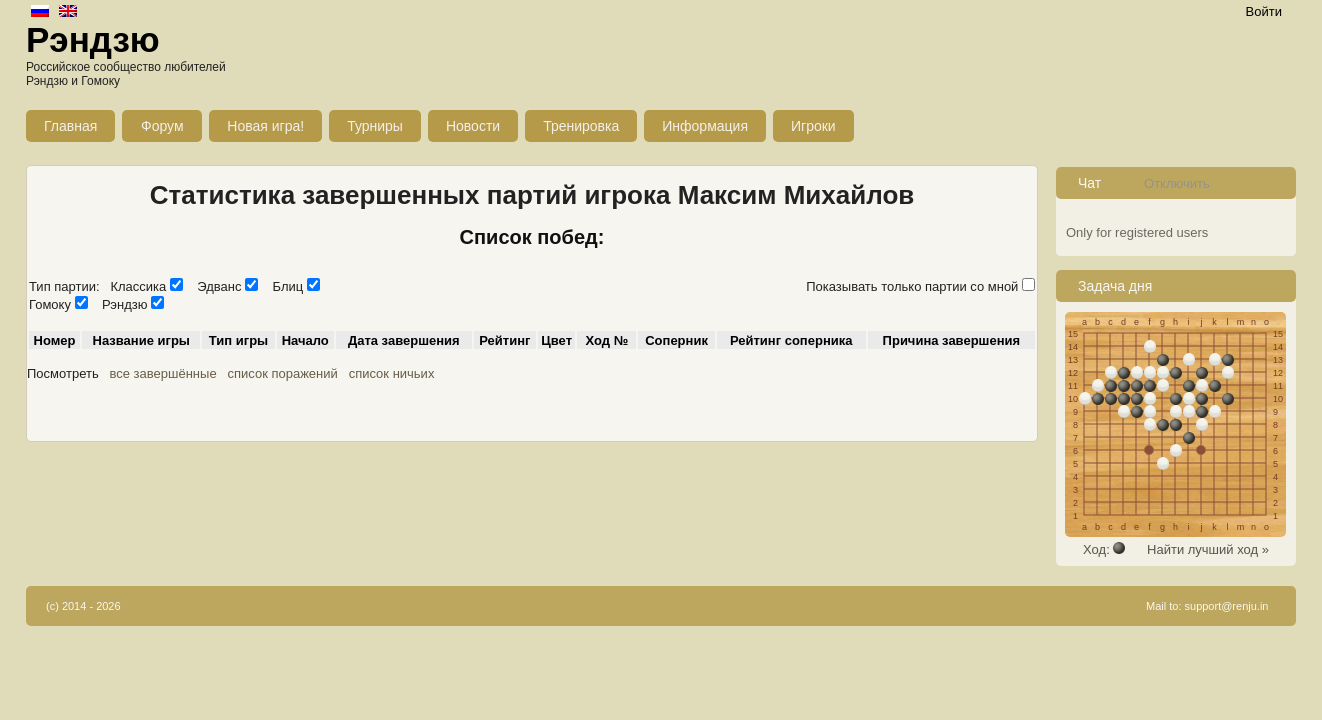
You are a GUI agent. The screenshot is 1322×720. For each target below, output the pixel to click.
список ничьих (392, 373)
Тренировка (581, 126)
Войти (1264, 11)
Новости (473, 126)
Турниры (375, 126)
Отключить (1177, 183)
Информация (705, 126)
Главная (70, 126)
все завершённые (163, 373)
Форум (162, 126)
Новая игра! (265, 126)
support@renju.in (1227, 606)
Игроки (813, 126)
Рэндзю (93, 39)
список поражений (282, 373)
